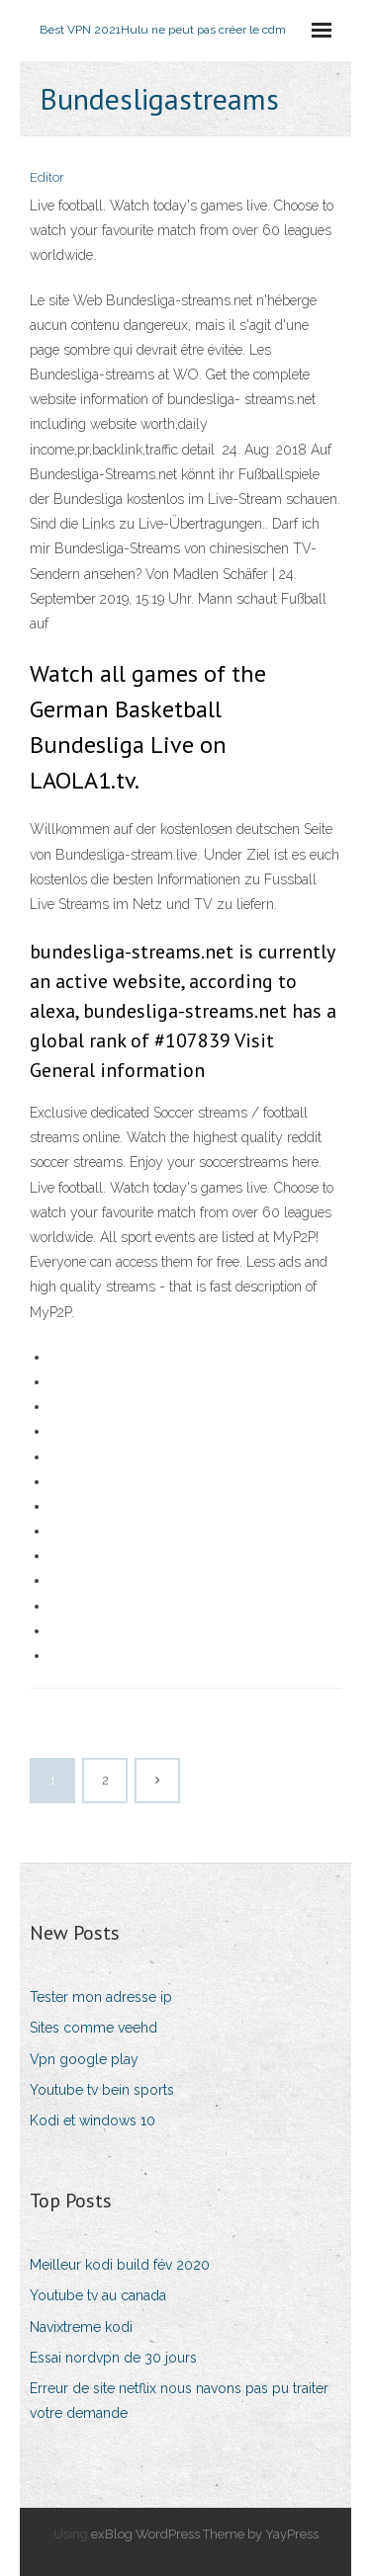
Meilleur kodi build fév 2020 (120, 2265)
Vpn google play (84, 2059)
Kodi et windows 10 (92, 2120)
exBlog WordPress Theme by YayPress (205, 2534)
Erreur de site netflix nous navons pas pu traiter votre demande (179, 2400)
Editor (47, 177)
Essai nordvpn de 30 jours (113, 2358)
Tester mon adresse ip (101, 1997)
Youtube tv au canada (98, 2295)
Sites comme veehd (93, 2028)
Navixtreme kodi (81, 2327)
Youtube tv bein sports (102, 2090)
